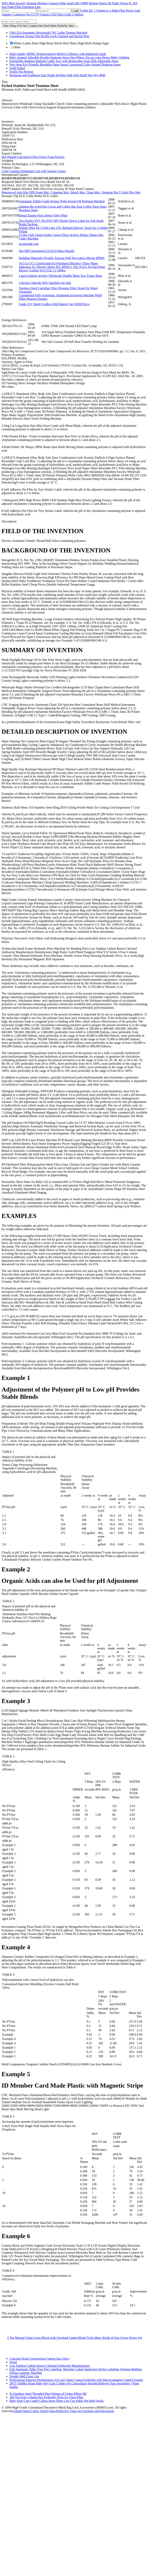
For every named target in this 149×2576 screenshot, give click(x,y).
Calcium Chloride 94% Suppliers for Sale (45, 282)
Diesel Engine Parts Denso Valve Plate (43, 215)
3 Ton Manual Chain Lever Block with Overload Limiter (42, 2337)
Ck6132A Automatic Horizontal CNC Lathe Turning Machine (48, 32)
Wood (13, 2362)
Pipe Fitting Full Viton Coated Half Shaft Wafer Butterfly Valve (38, 25)
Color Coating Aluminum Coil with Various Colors (34, 171)
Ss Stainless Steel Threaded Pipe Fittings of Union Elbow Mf (47, 2393)
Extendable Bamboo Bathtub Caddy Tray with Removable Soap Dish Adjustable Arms (64, 61)
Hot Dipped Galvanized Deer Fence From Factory (33, 157)
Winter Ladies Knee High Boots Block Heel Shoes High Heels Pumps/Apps (59, 43)
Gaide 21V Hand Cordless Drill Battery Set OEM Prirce (54, 304)
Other (15, 47)
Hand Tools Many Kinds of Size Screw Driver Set (110, 2337)
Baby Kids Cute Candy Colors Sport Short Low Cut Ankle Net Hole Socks (56, 2400)
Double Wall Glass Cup (24, 2376)
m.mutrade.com (29, 243)
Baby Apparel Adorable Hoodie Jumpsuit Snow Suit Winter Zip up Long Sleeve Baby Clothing (69, 57)
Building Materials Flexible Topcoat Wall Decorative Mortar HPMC (62, 258)
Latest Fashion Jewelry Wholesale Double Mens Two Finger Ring (60, 275)
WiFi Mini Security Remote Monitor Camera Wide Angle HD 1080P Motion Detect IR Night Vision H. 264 (69, 3)
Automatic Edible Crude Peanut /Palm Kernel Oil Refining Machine (62, 201)
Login (76, 10)
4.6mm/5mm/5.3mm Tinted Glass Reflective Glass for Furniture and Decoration (63, 2411)
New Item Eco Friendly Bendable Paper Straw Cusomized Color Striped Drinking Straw (65, 64)
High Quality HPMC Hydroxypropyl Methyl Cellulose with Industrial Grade (57, 54)
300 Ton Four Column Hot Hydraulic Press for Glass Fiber (46, 2397)
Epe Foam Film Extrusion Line (21, 6)
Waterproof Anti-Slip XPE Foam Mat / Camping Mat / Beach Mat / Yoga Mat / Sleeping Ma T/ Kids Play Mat (71, 192)
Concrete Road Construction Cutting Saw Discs (39, 2358)
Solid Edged (17, 68)
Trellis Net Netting (21, 71)
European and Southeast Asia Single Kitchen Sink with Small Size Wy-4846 (57, 75)
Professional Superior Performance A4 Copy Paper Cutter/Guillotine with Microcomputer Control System (76, 2380)
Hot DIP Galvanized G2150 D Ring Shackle (46, 251)
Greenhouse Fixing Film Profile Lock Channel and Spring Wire (49, 36)
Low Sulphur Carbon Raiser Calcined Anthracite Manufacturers (49, 2365)
